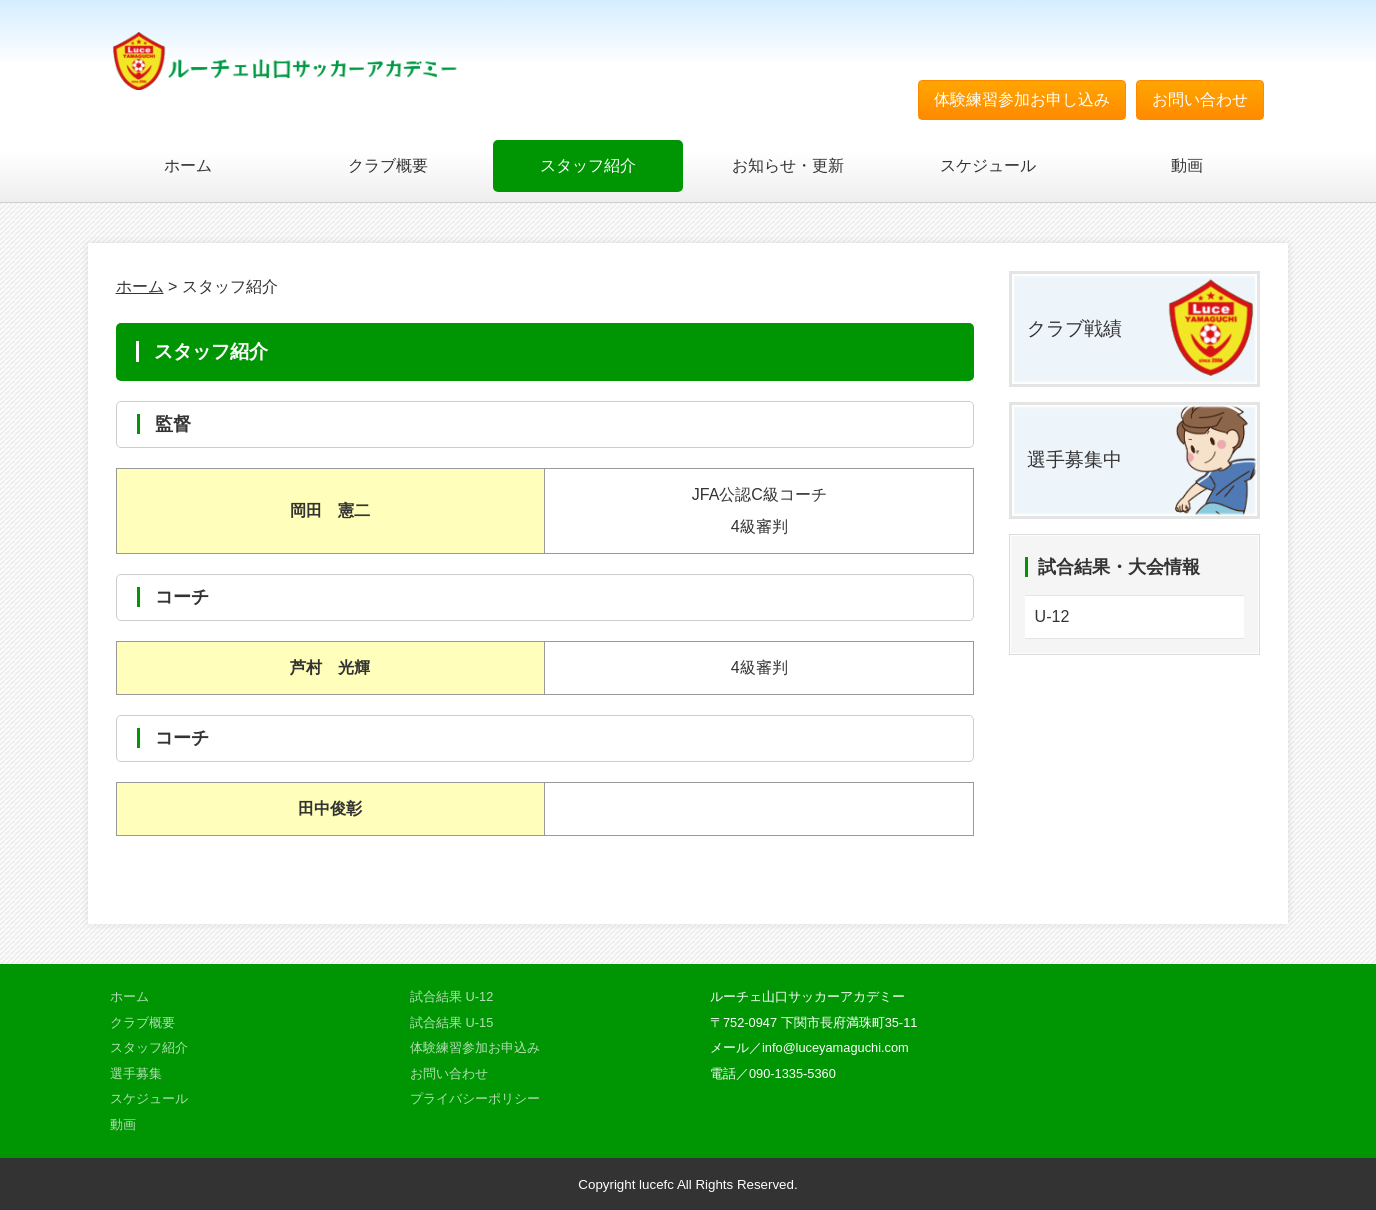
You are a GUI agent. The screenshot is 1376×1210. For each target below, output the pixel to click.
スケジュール (988, 165)
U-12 (1052, 616)
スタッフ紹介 (588, 165)
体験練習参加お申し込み (1022, 99)
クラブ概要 (388, 165)
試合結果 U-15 (451, 1022)
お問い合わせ (1200, 99)
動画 (1187, 165)
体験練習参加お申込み (475, 1047)
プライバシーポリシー (475, 1098)
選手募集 (136, 1073)
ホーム (188, 165)
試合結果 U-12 (451, 996)
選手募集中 (1074, 459)
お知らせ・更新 (788, 165)
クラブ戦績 (1074, 328)
